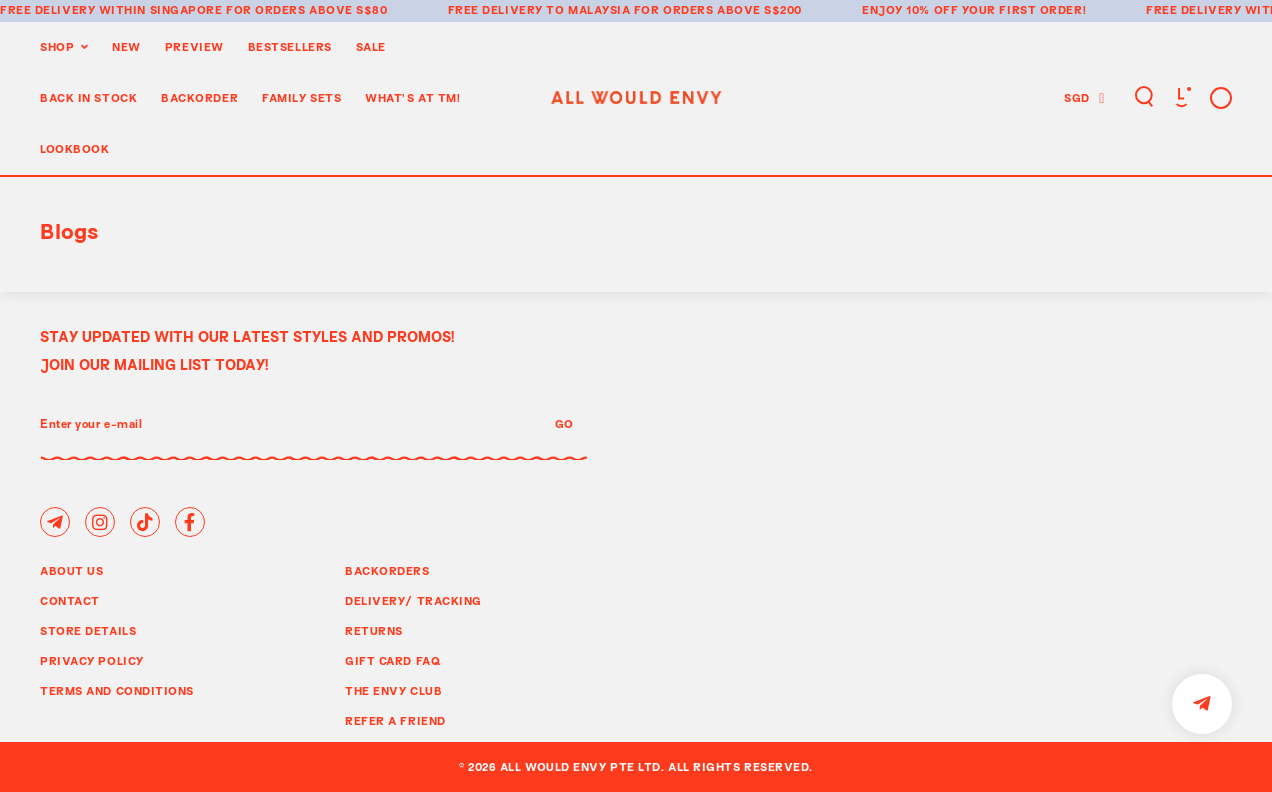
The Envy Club (393, 690)
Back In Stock (88, 97)
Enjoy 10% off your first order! (974, 9)
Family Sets (301, 97)
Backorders (387, 570)
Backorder (199, 97)
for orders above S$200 (718, 9)
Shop (57, 46)
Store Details (88, 630)
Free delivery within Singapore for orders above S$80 (194, 9)
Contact (70, 600)
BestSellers (290, 46)
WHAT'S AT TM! (412, 97)
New (126, 46)
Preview (194, 46)
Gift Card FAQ (393, 660)
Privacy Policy (92, 660)
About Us (71, 570)
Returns (374, 630)
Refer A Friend (395, 720)
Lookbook (74, 148)
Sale (371, 46)
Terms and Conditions (117, 690)
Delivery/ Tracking (413, 600)
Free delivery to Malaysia (539, 9)
